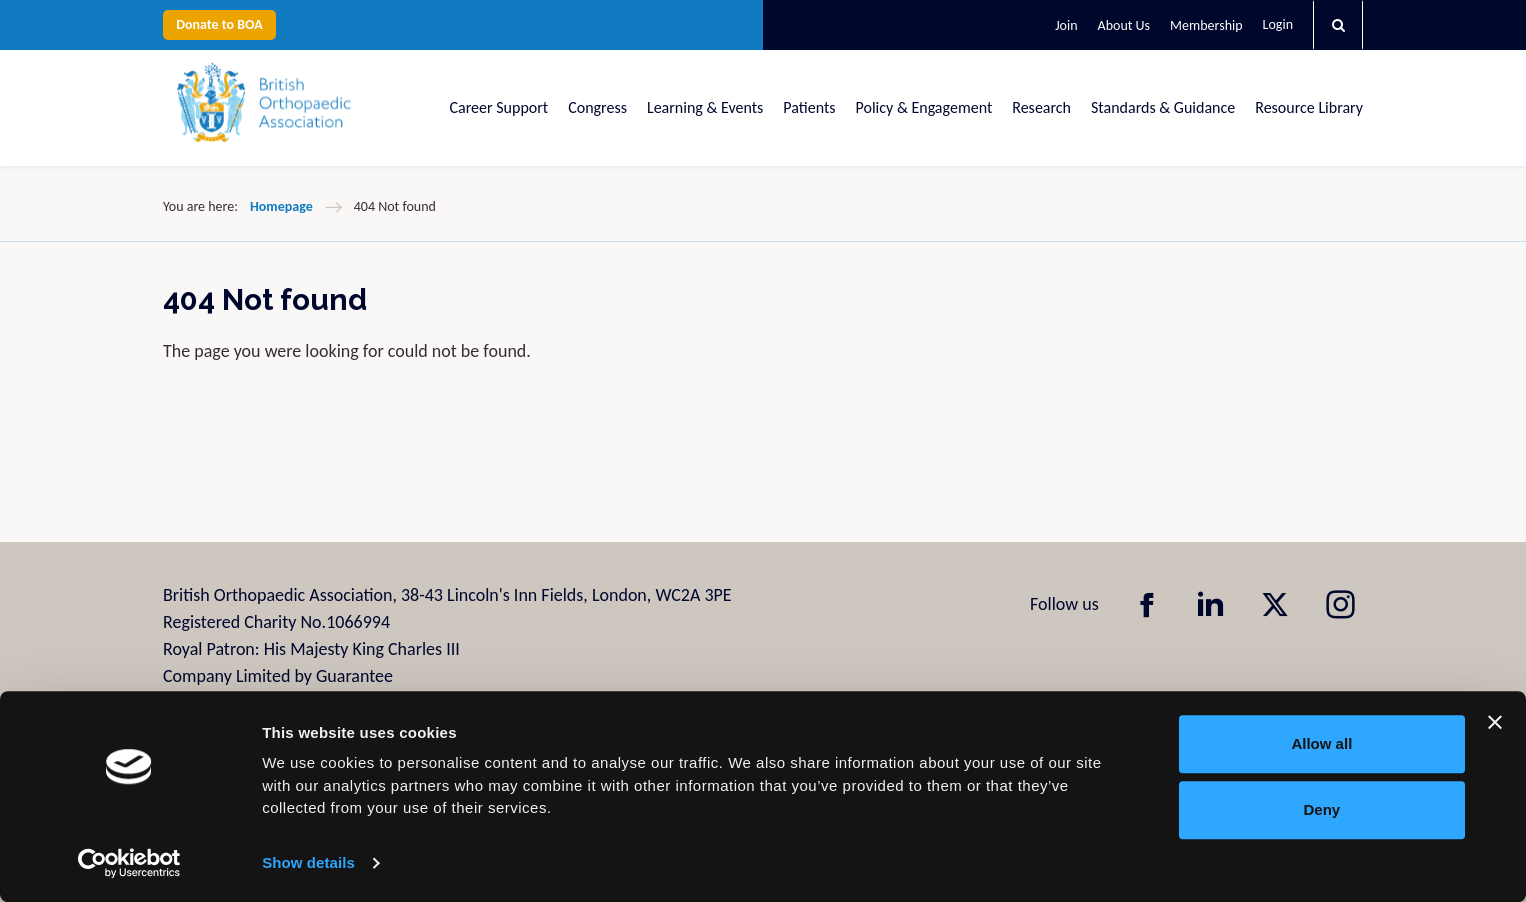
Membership (1206, 25)
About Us (1124, 25)
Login (1278, 24)
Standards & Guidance (1163, 107)
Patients (809, 107)
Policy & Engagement (924, 107)
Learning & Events (705, 107)
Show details (308, 862)
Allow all (1321, 743)
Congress (597, 107)
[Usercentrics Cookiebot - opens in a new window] (129, 863)
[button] (1338, 25)
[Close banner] (1495, 722)
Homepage (281, 206)
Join (1066, 25)
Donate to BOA (219, 24)
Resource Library (1309, 107)
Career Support (499, 107)
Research (1041, 107)
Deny (1322, 809)
